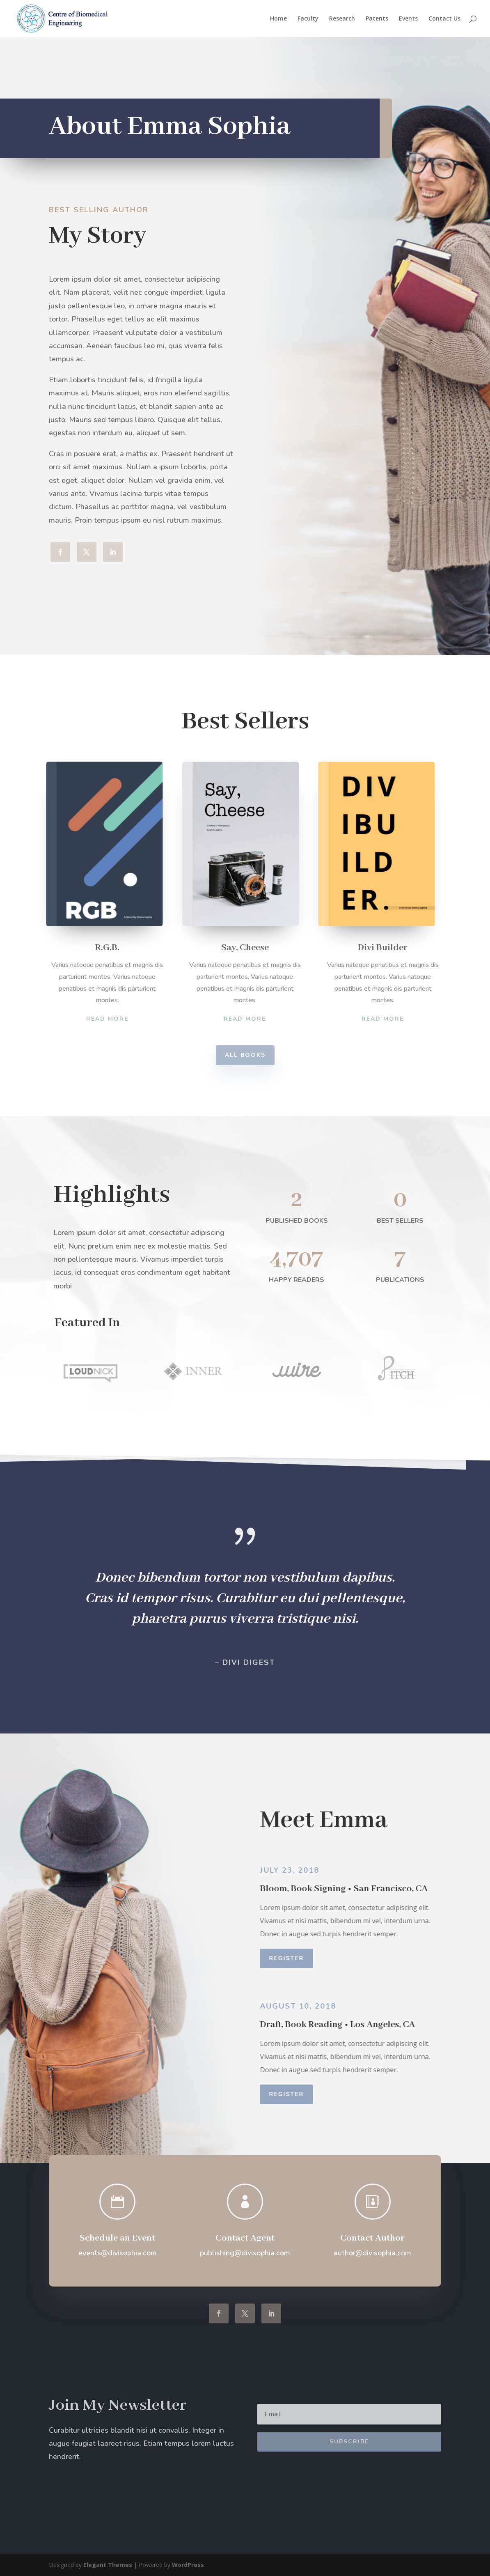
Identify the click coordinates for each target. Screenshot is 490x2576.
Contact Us (444, 19)
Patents (377, 19)
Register (300, 1958)
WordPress (188, 2565)
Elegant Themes (107, 2565)
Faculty (308, 19)
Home (278, 19)
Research (342, 19)
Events (408, 19)
